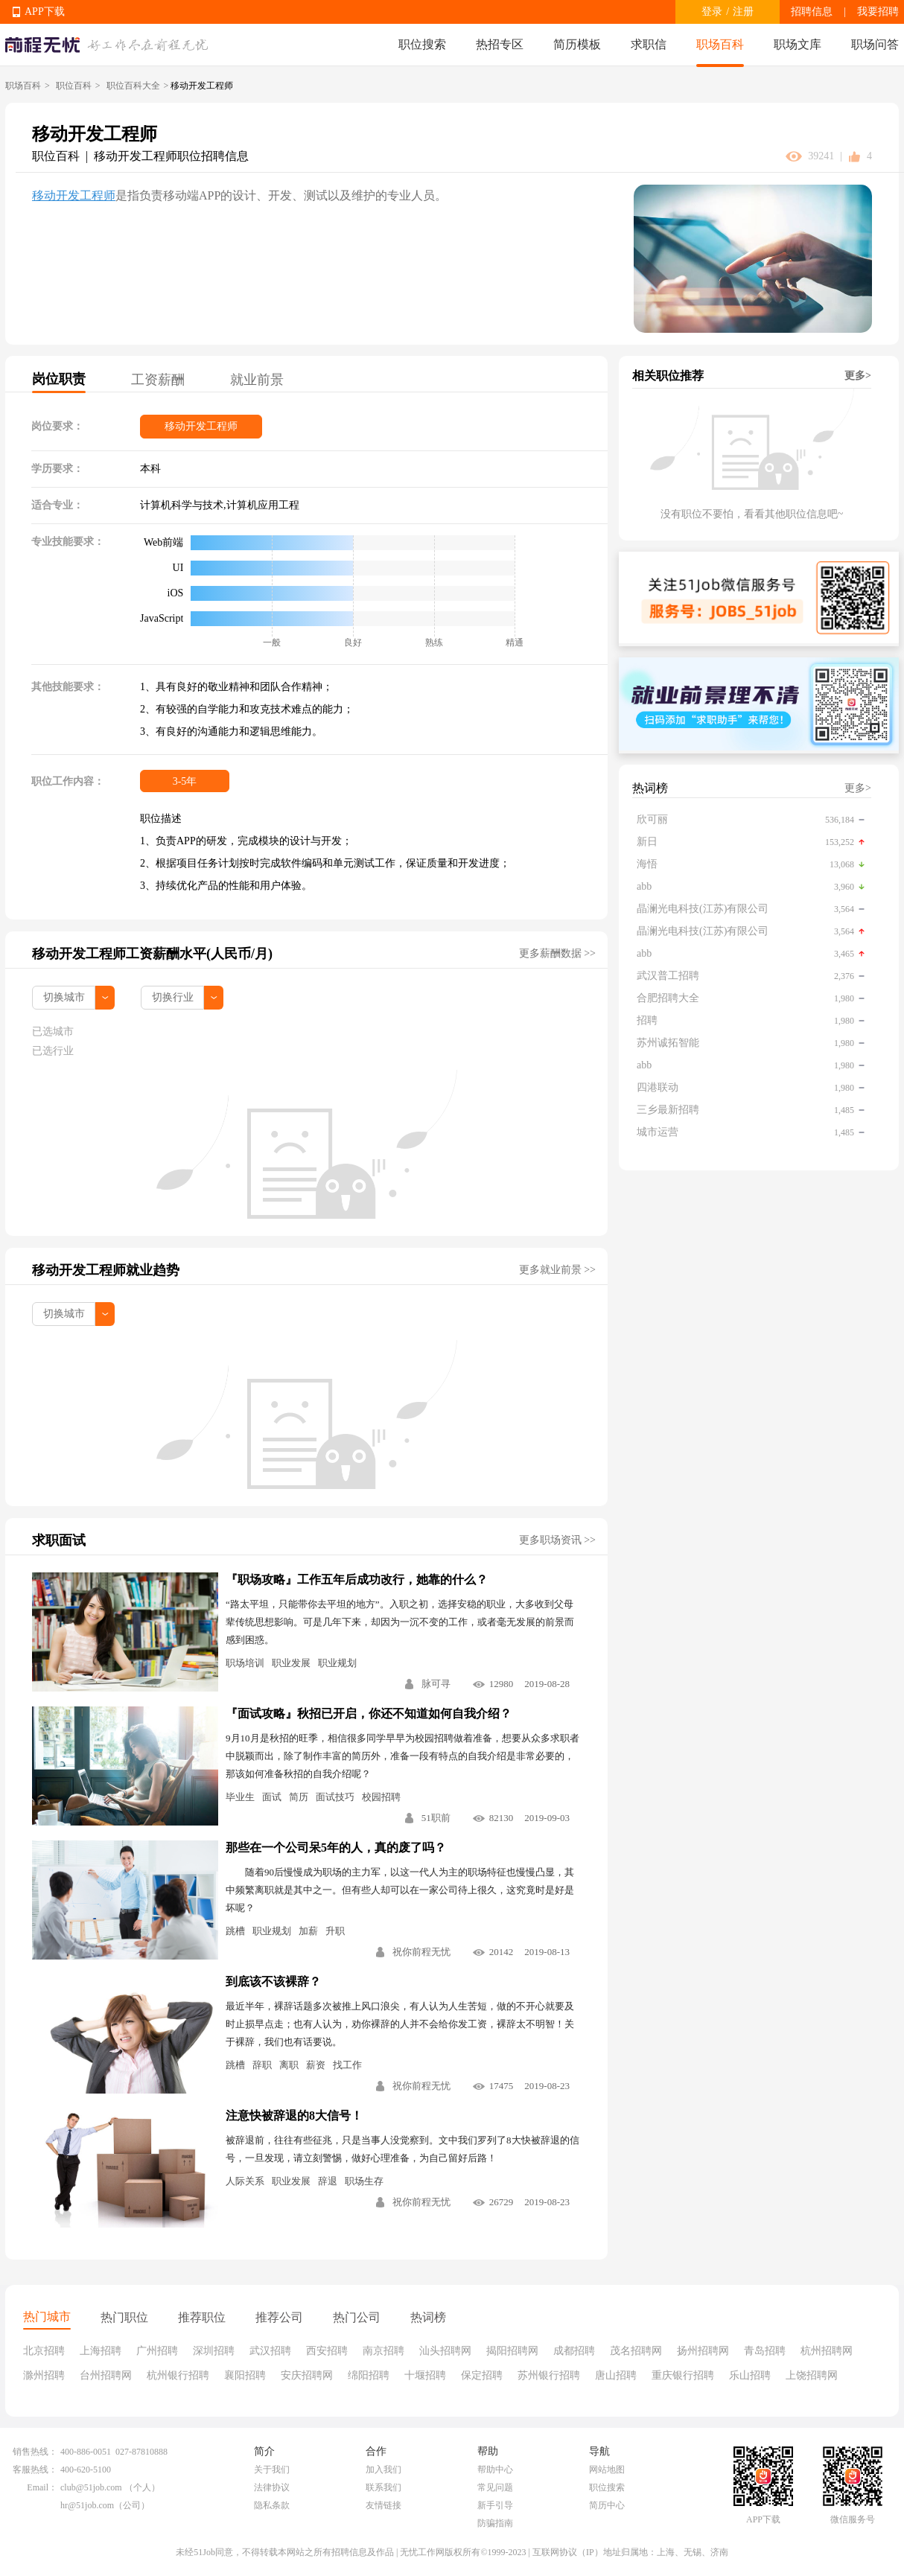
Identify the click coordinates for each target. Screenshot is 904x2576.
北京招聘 (44, 2350)
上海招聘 (100, 2350)
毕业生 (240, 1796)
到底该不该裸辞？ (273, 1981)
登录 (711, 11)
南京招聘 (383, 2350)
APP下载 (45, 11)
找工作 (347, 2064)
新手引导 (495, 2505)
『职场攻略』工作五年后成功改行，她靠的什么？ (357, 1579)
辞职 (262, 2064)
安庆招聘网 (307, 2375)
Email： (42, 2487)
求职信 (648, 44)
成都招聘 (574, 2350)
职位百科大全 (133, 85)
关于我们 (272, 2469)
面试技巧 (335, 1796)
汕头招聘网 (445, 2350)
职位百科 (74, 85)
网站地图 (607, 2469)
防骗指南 (495, 2523)
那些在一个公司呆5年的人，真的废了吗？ (336, 1847)
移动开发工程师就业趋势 (105, 1270)
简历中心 (607, 2505)
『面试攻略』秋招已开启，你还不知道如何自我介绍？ (369, 1713)
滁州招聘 (44, 2375)
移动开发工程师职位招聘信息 (171, 156)
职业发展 (291, 1662)
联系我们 (383, 2487)
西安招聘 (327, 2350)
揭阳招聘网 (512, 2350)
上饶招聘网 (812, 2375)
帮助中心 (495, 2469)
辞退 (327, 2181)
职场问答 (875, 44)
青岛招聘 (765, 2350)
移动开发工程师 (73, 195)
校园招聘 (381, 1796)
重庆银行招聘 (683, 2375)
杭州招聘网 (826, 2350)
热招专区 (499, 44)
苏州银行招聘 (549, 2375)
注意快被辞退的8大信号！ (294, 2115)
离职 (289, 2064)
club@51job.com (91, 2487)
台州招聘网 (106, 2375)
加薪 (308, 1930)
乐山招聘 (750, 2375)
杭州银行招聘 (178, 2375)
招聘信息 (812, 11)
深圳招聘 (214, 2350)
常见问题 (495, 2487)
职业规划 (337, 1662)
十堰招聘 (425, 2375)
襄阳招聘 (245, 2375)
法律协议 (272, 2487)
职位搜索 (422, 44)
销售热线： (35, 2451)
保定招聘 (482, 2375)
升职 (335, 1930)
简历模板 (577, 44)
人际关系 (245, 2181)
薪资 (315, 2064)
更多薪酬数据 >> (557, 953)
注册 (743, 11)
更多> (857, 375)
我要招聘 (878, 11)
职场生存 (364, 2181)
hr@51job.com (87, 2505)
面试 (271, 1796)
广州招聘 (157, 2350)
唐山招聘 (616, 2375)
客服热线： (35, 2469)
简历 (298, 1796)
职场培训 (245, 1662)
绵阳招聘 (368, 2375)
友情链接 (383, 2505)
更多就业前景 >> (557, 1269)
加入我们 (383, 2469)
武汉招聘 (270, 2350)
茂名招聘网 (636, 2350)
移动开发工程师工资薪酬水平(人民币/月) (152, 953)
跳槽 (235, 1930)
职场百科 (720, 44)
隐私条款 (272, 2505)
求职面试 (59, 1540)
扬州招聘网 (703, 2350)
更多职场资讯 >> (557, 1540)
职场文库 (797, 44)
